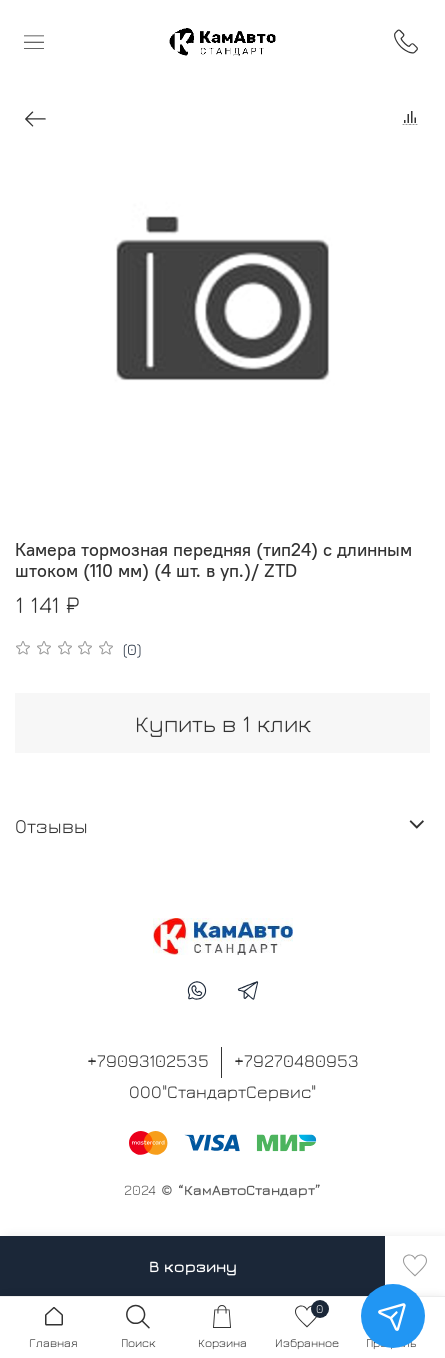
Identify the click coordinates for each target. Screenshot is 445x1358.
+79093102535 (148, 1060)
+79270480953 (296, 1060)
